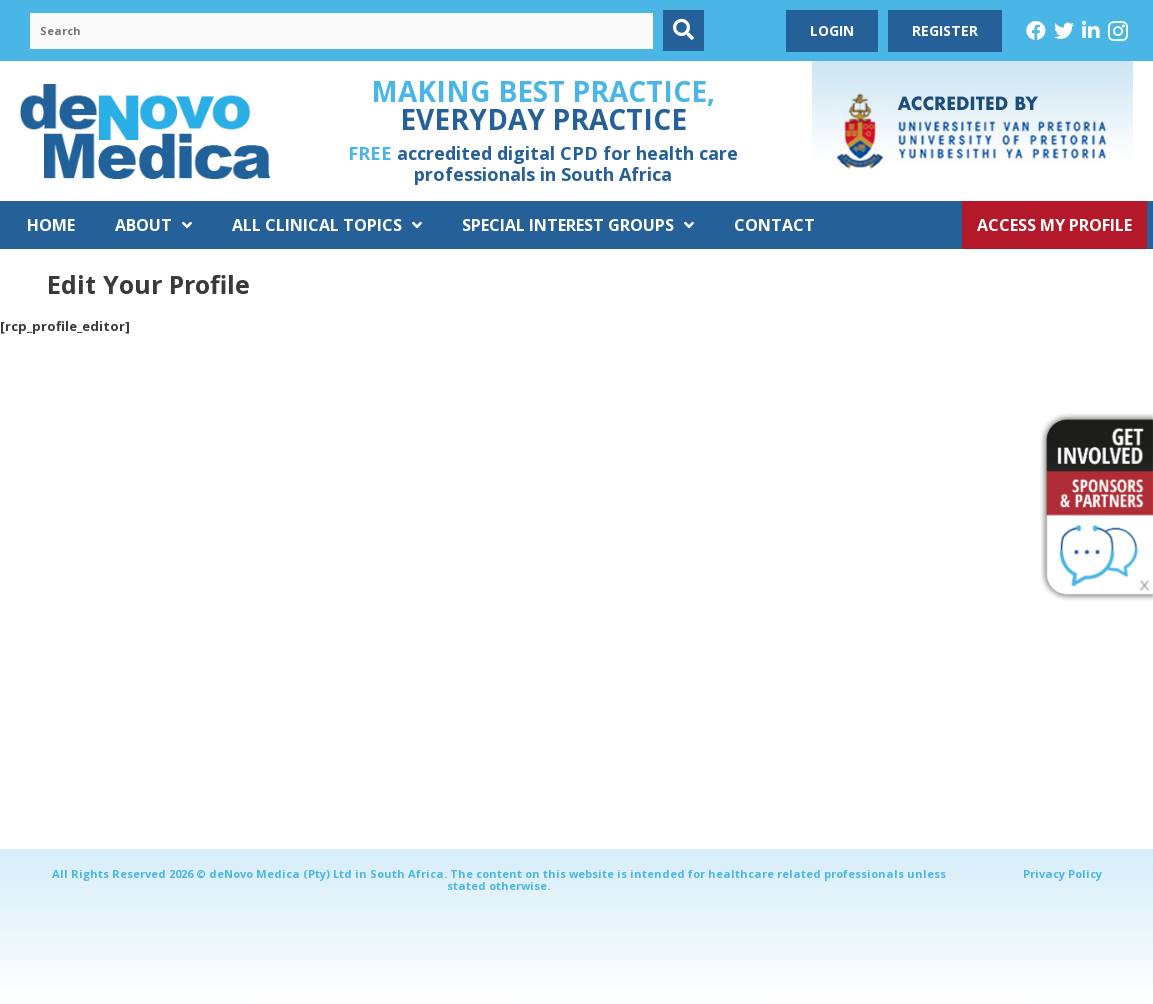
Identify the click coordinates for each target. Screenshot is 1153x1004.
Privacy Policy (1062, 873)
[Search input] (341, 31)
